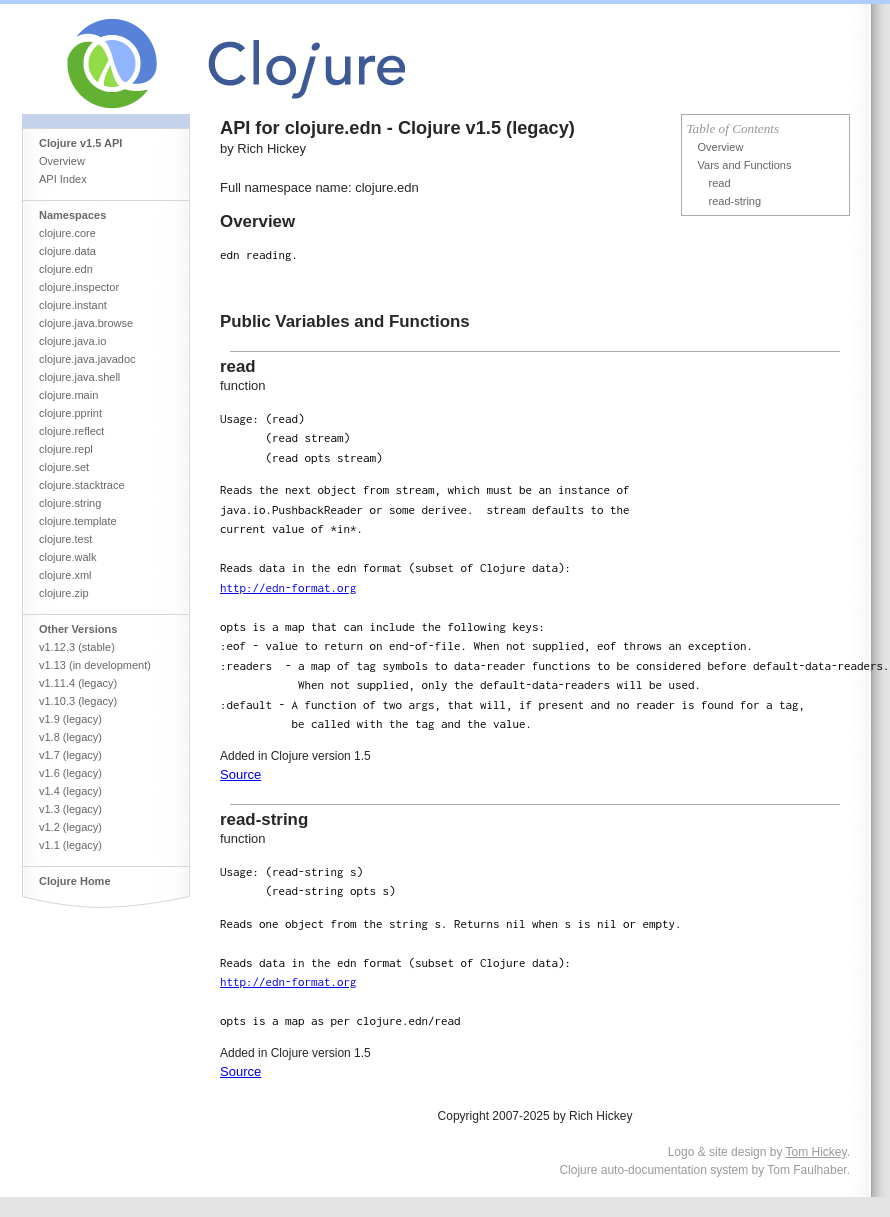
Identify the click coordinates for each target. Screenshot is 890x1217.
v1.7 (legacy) (70, 755)
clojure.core (67, 233)
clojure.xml (65, 575)
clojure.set (64, 467)
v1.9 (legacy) (70, 719)
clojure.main (68, 395)
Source (240, 774)
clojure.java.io (72, 341)
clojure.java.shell (79, 377)
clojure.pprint (70, 413)
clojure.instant (73, 305)
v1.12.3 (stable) (77, 647)
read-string (735, 201)
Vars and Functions (745, 165)
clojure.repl (66, 449)
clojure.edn (66, 269)
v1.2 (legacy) (70, 827)
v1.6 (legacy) (70, 773)
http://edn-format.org (288, 587)
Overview (62, 161)
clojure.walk (67, 557)
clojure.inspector (79, 287)
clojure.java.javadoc (87, 359)
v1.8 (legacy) (70, 737)
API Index (63, 179)
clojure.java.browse (86, 323)
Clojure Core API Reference (310, 59)
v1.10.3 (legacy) (78, 701)
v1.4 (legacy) (70, 791)
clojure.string (70, 503)
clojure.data (67, 251)
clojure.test (65, 539)
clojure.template (78, 521)
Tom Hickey (816, 1152)
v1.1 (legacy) (70, 845)
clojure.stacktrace (82, 485)
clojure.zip (64, 593)
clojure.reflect (71, 431)
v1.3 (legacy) (70, 809)
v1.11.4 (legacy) (78, 683)
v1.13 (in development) (95, 665)
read (720, 183)
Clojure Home (75, 881)
